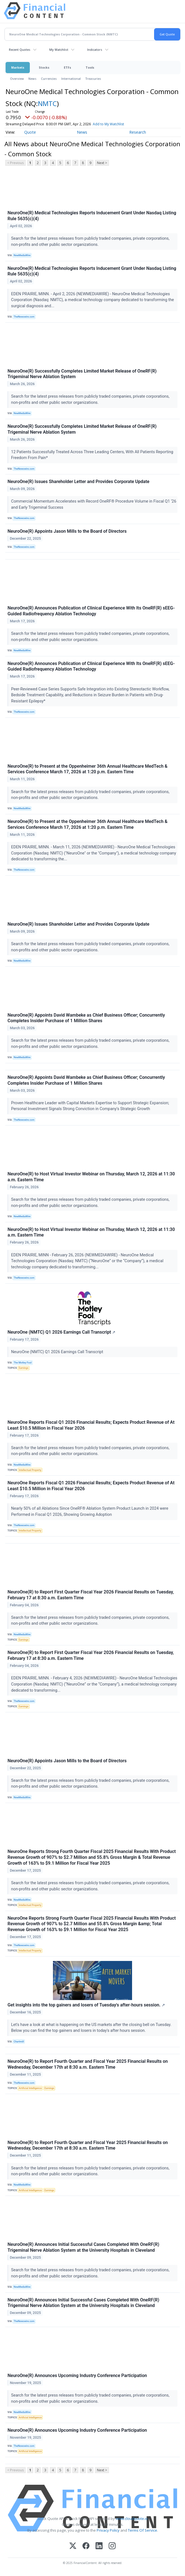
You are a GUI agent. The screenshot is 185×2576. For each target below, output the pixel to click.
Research (137, 132)
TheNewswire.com (24, 316)
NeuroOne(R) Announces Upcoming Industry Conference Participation (77, 2375)
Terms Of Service (142, 2530)
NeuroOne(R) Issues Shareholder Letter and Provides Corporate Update (78, 481)
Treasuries (93, 78)
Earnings (23, 1368)
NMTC (47, 103)
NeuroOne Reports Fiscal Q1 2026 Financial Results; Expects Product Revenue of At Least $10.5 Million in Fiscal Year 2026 (91, 1425)
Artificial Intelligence (30, 2088)
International (71, 78)
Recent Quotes (19, 49)
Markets (17, 67)
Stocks (44, 67)
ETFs (67, 67)
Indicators (94, 49)
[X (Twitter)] (73, 2546)
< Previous (15, 162)
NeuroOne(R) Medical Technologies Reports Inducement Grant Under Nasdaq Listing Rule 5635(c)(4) (92, 215)
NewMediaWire (22, 255)
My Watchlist (58, 49)
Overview (17, 78)
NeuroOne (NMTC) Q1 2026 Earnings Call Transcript (61, 1332)
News (32, 78)
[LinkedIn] (99, 2546)
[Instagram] (112, 2546)
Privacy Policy (108, 2530)
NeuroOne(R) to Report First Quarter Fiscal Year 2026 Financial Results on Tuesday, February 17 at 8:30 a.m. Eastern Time (91, 1594)
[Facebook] (86, 2546)
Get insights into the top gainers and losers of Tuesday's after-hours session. (86, 2005)
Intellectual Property (30, 1470)
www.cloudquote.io (132, 2518)
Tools (90, 67)
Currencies (49, 78)
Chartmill (19, 2041)
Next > (102, 162)
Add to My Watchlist (118, 124)
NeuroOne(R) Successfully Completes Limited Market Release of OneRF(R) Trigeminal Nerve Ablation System (82, 374)
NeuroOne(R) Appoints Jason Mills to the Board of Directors (67, 531)
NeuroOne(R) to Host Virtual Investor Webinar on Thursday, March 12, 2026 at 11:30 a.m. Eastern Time (91, 1176)
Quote (30, 132)
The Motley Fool (22, 1362)
